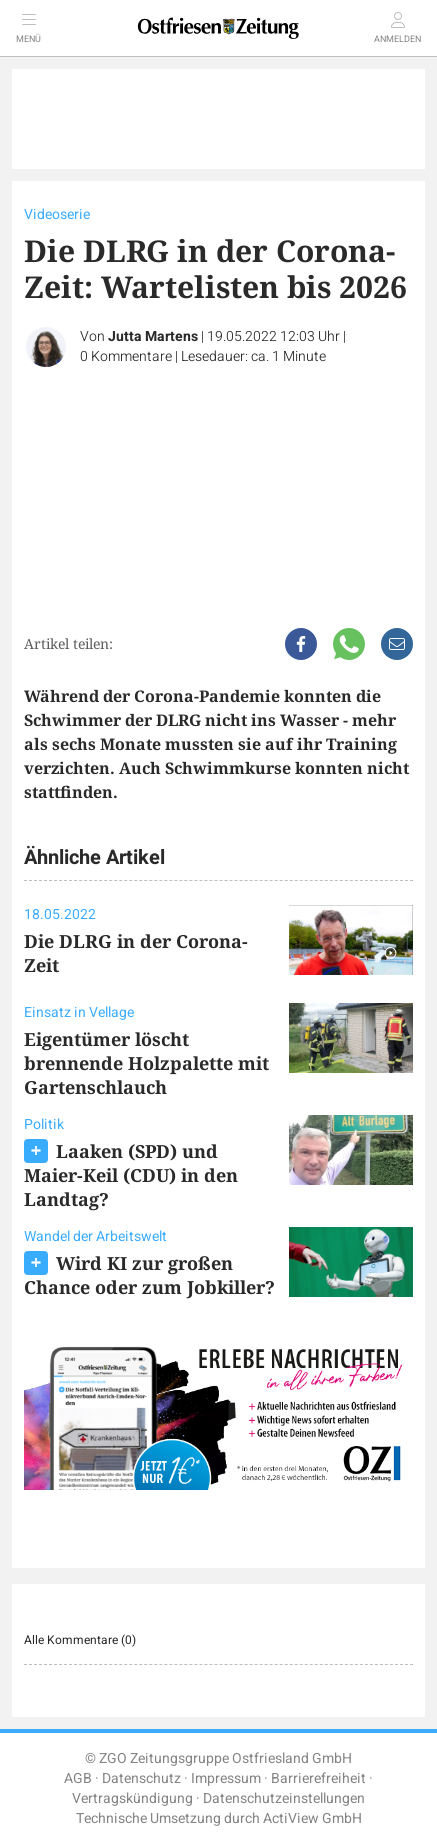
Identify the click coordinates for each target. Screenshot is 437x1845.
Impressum (226, 1778)
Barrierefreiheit (318, 1778)
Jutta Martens (153, 336)
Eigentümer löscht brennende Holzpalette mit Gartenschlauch (146, 1063)
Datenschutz (141, 1778)
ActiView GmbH (312, 1818)
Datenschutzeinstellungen (284, 1798)
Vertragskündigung (132, 1798)
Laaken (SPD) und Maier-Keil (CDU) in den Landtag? (131, 1175)
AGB (78, 1778)
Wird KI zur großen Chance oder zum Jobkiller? (149, 1275)
